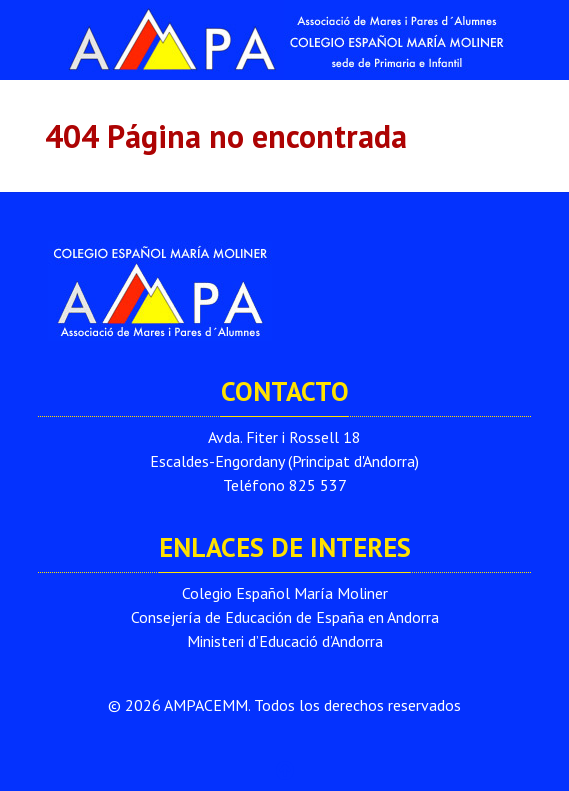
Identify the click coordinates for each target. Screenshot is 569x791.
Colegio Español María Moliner (285, 593)
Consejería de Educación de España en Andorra (285, 617)
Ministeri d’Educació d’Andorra (285, 641)
